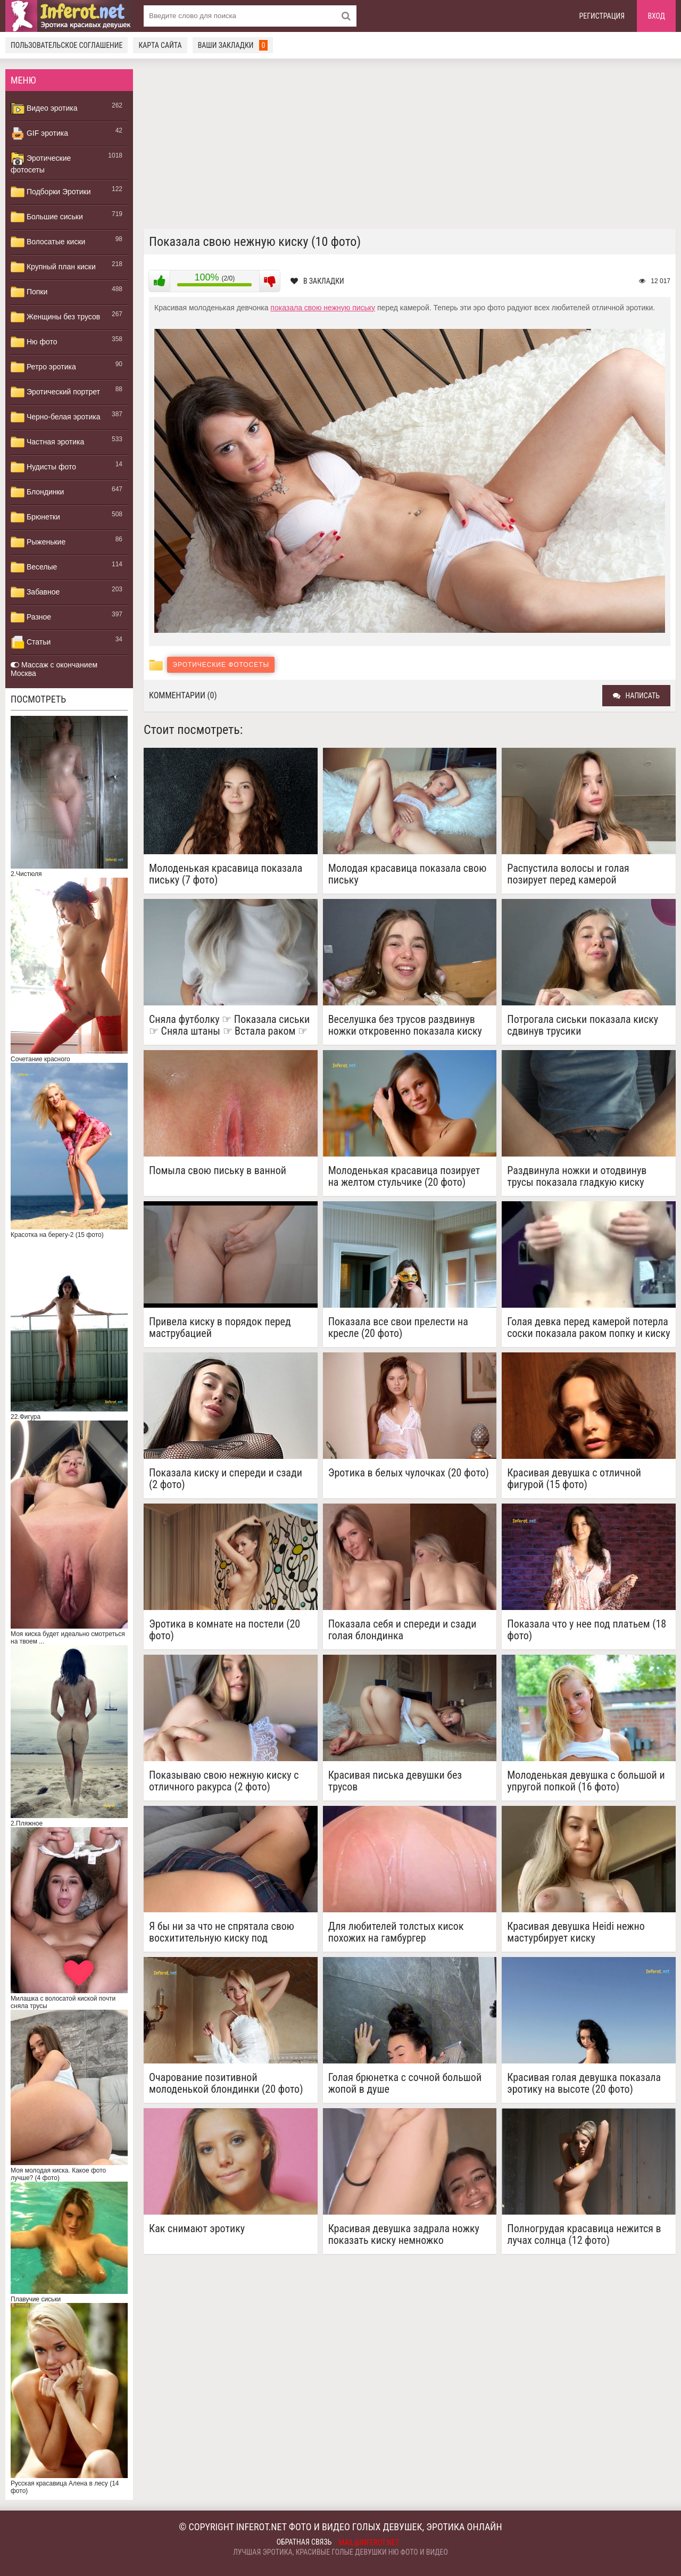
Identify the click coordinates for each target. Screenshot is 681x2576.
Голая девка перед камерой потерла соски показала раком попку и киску (588, 1327)
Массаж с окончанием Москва (54, 669)
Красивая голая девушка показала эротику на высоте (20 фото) (584, 2083)
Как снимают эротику (197, 2229)
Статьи (31, 642)
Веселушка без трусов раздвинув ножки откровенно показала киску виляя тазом (405, 1025)
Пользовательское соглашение (66, 45)
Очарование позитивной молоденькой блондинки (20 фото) (226, 2083)
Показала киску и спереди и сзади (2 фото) (225, 1478)
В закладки (317, 281)
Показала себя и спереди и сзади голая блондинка (402, 1629)
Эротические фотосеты (41, 163)
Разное (31, 617)
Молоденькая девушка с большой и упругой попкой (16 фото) (586, 1781)
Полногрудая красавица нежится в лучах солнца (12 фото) (584, 2234)
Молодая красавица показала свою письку (407, 874)
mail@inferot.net (369, 2542)
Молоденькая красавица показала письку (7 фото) (225, 874)
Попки (29, 292)
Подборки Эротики (51, 192)
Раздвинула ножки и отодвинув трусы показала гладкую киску (576, 1176)
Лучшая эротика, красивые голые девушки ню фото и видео (340, 2552)
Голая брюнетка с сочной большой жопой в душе (404, 2083)
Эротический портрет (55, 392)
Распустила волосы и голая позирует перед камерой (568, 874)
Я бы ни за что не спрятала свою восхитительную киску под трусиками (221, 1932)
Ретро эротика (43, 367)
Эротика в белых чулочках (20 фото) (408, 1473)
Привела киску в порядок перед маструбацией (220, 1327)
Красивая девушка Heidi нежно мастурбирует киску (575, 1932)
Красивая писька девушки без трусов (395, 1781)
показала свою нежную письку (322, 307)
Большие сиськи (47, 217)
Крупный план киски (53, 267)
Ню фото (34, 342)
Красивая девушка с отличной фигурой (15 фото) (574, 1478)
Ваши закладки (233, 45)
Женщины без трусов (55, 317)
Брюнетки (35, 517)
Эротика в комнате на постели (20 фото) (224, 1629)
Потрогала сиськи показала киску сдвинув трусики (582, 1025)
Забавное (35, 592)
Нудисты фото (43, 467)
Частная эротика (47, 442)
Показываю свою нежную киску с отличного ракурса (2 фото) (223, 1781)
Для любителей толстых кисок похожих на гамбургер (396, 1932)
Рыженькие (38, 542)
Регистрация (602, 16)
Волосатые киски (48, 242)
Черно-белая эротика (55, 417)
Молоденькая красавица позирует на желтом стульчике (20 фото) (404, 1176)
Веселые (34, 567)
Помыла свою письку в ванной (217, 1171)
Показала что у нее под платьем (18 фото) (586, 1629)
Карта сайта (159, 45)
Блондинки (37, 492)
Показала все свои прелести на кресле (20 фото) (398, 1327)
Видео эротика (44, 108)
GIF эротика (39, 134)
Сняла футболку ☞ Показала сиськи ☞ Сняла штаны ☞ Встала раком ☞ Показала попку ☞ (229, 1025)
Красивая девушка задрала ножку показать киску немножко (403, 2234)
